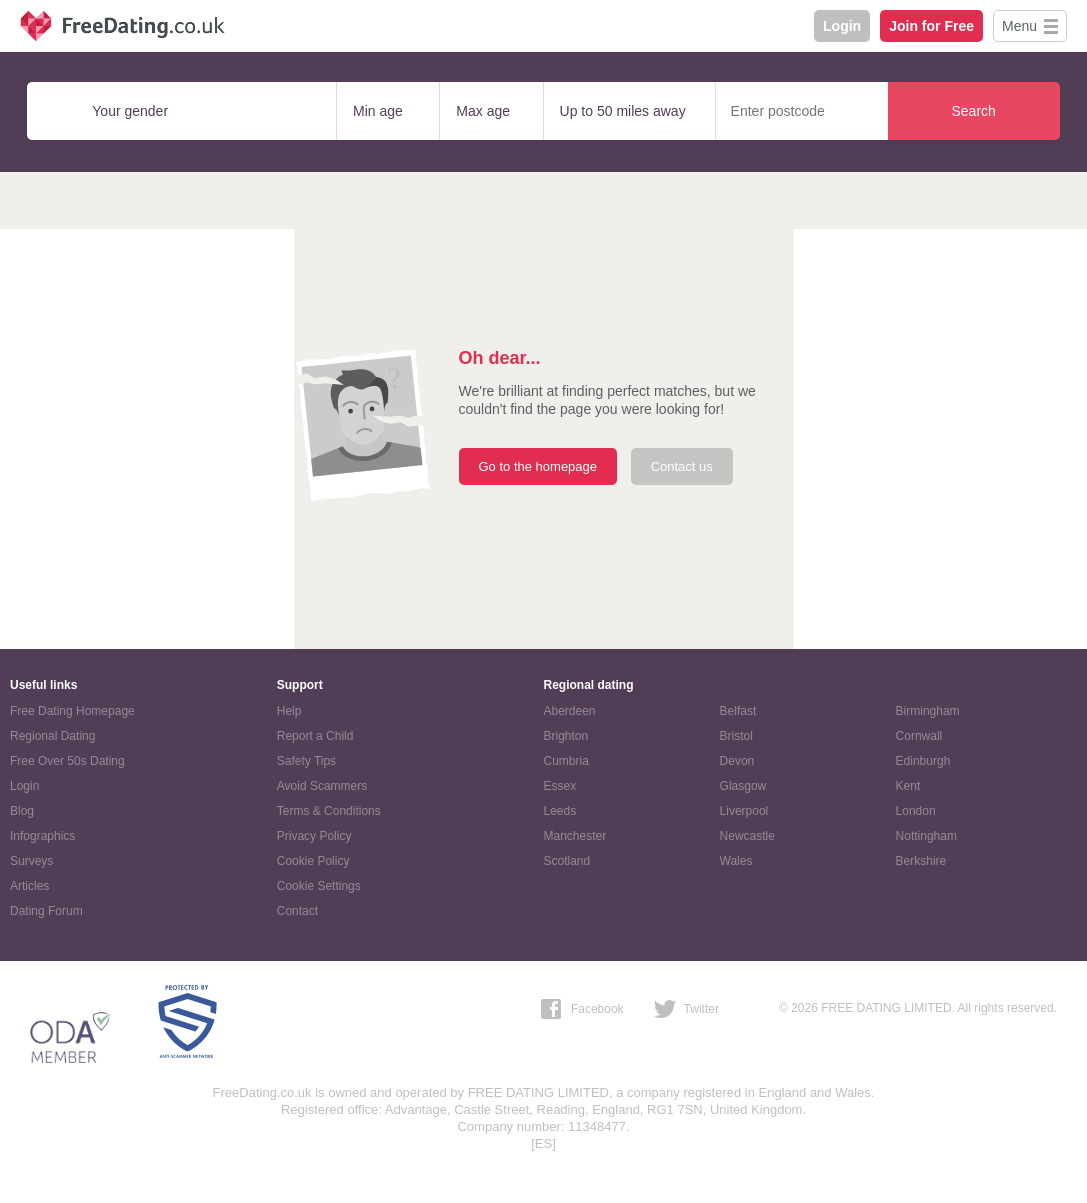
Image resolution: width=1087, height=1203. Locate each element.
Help (289, 711)
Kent (908, 786)
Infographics (42, 836)
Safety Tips (306, 761)
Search (973, 111)
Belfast (738, 711)
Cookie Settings (319, 886)
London (916, 811)
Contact (297, 911)
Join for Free (931, 26)
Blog (22, 811)
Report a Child (315, 736)
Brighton (566, 736)
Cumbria (566, 761)
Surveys (31, 861)
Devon (737, 761)
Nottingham (926, 836)
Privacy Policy (314, 836)
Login (842, 26)
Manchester (575, 836)
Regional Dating (52, 736)
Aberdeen (570, 711)
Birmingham (928, 711)
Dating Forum (46, 911)
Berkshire (921, 861)
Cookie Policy (313, 861)
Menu (1019, 26)
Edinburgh (923, 761)
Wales (736, 861)
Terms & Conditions (329, 811)
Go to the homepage (538, 466)
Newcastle (747, 836)
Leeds (560, 811)
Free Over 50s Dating (67, 761)
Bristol (736, 736)
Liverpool (744, 811)
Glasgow (743, 786)
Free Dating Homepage (72, 711)
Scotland (567, 861)
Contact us (682, 466)
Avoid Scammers (322, 786)
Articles (29, 886)
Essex (560, 786)
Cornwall (919, 736)
